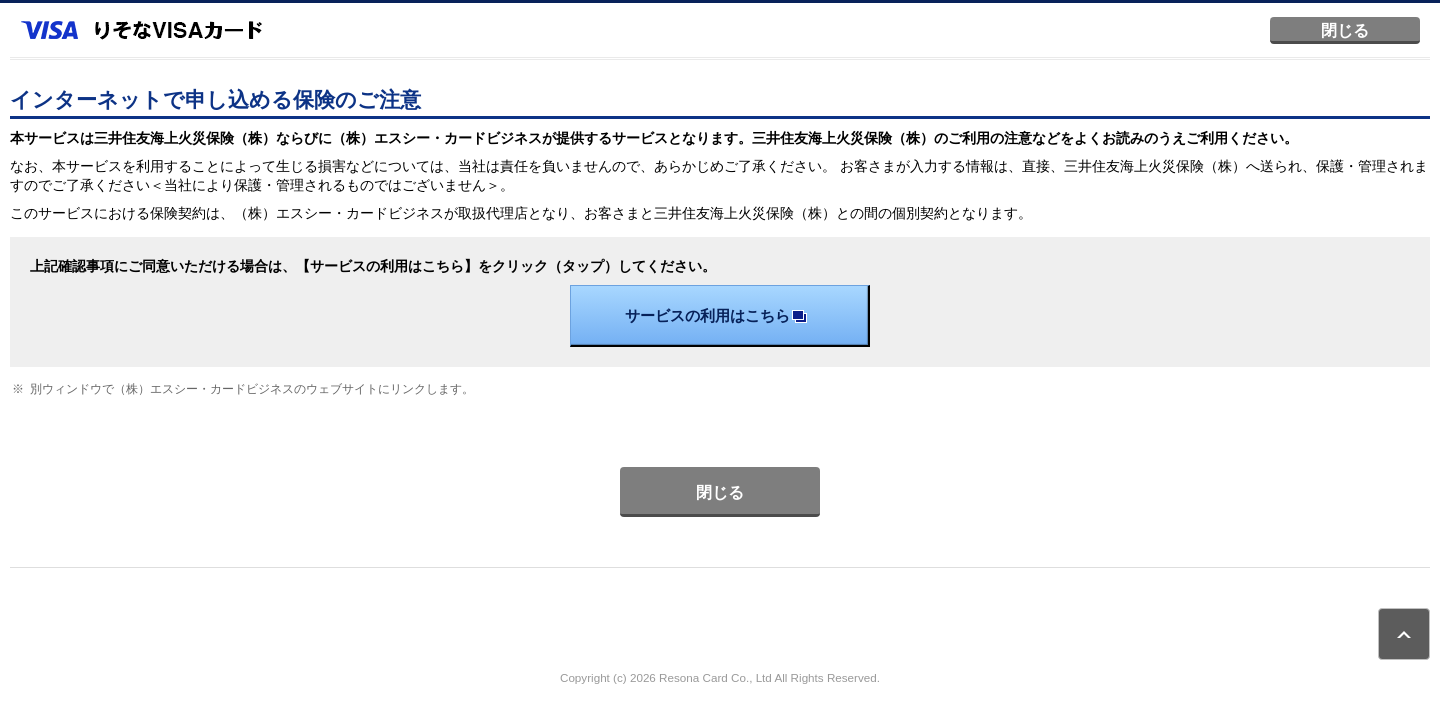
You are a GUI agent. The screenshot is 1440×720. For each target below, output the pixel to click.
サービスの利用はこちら (719, 315)
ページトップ (1404, 634)
